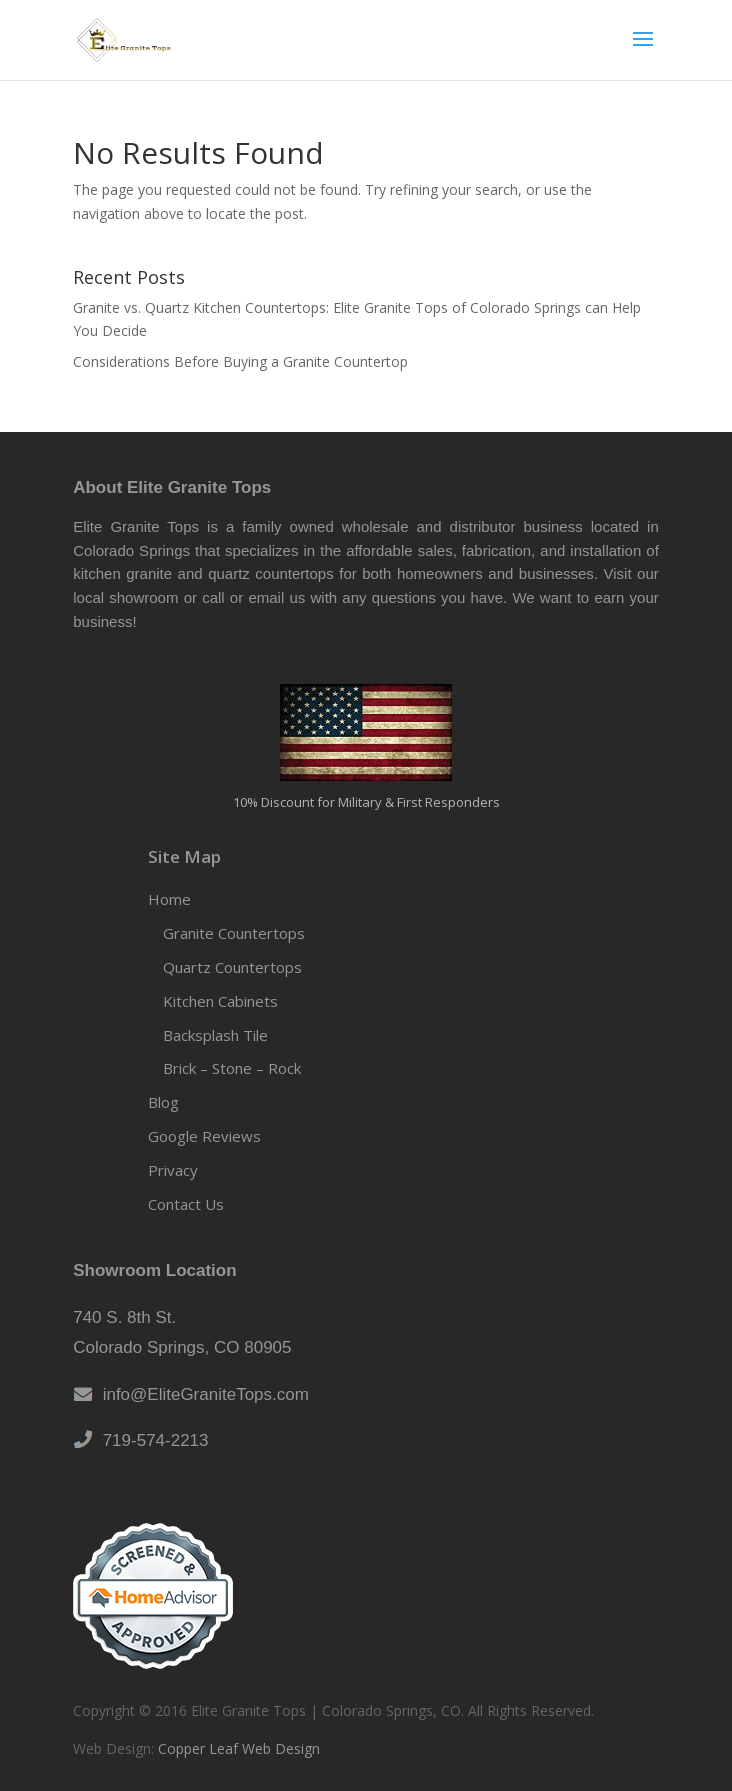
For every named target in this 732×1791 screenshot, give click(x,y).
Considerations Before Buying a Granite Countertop (240, 361)
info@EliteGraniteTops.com (201, 1394)
